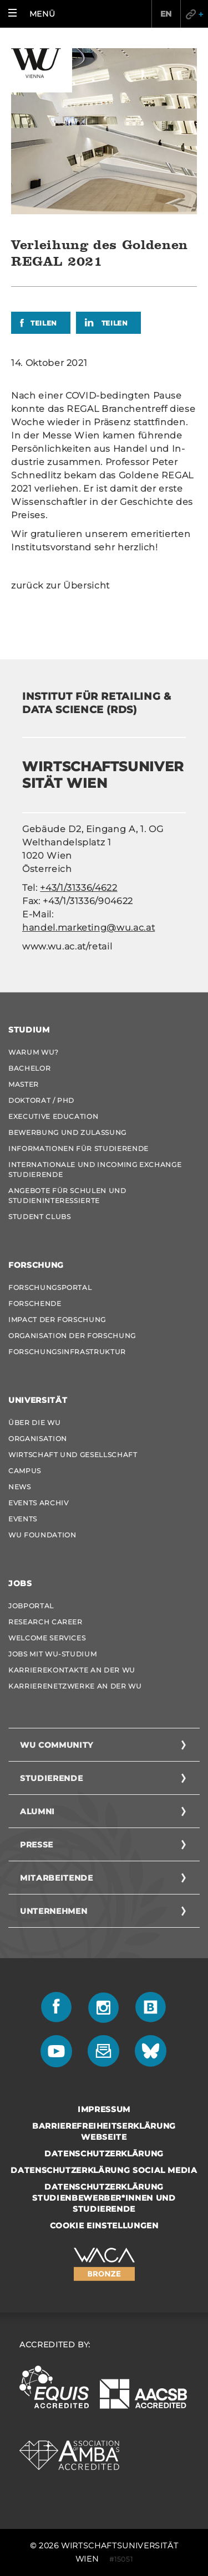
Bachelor (29, 1068)
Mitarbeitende (56, 1878)
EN (166, 14)
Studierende (51, 1778)
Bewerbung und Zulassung (67, 1132)
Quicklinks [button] (194, 14)
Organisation (37, 1438)
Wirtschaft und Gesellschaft (73, 1454)
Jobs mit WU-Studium (52, 1654)
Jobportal (31, 1606)
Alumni (37, 1811)
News (19, 1487)
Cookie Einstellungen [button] (104, 2226)
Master (23, 1084)
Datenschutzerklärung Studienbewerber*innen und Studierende (103, 2198)
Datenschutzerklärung (104, 2154)
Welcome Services (46, 1638)
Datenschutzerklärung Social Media (104, 2170)
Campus (24, 1471)
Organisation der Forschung (72, 1335)
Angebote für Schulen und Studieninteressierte (67, 1195)
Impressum (104, 2109)
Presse (36, 1845)
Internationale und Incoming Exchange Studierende (94, 1169)
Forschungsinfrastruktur (67, 1352)
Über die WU (34, 1422)
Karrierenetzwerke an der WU (75, 1686)
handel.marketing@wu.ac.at (88, 927)
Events (22, 1519)
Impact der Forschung (57, 1319)
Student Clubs (39, 1216)
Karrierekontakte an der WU (71, 1670)
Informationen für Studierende (78, 1148)
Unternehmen (53, 1911)
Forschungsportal (50, 1287)
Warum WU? (33, 1052)
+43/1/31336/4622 (78, 887)
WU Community (56, 1745)
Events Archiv (38, 1503)
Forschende (35, 1303)
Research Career (45, 1622)
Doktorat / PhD (41, 1100)
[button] (34, 14)
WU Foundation (42, 1535)
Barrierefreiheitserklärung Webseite (104, 2131)
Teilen (44, 323)
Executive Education (53, 1116)
